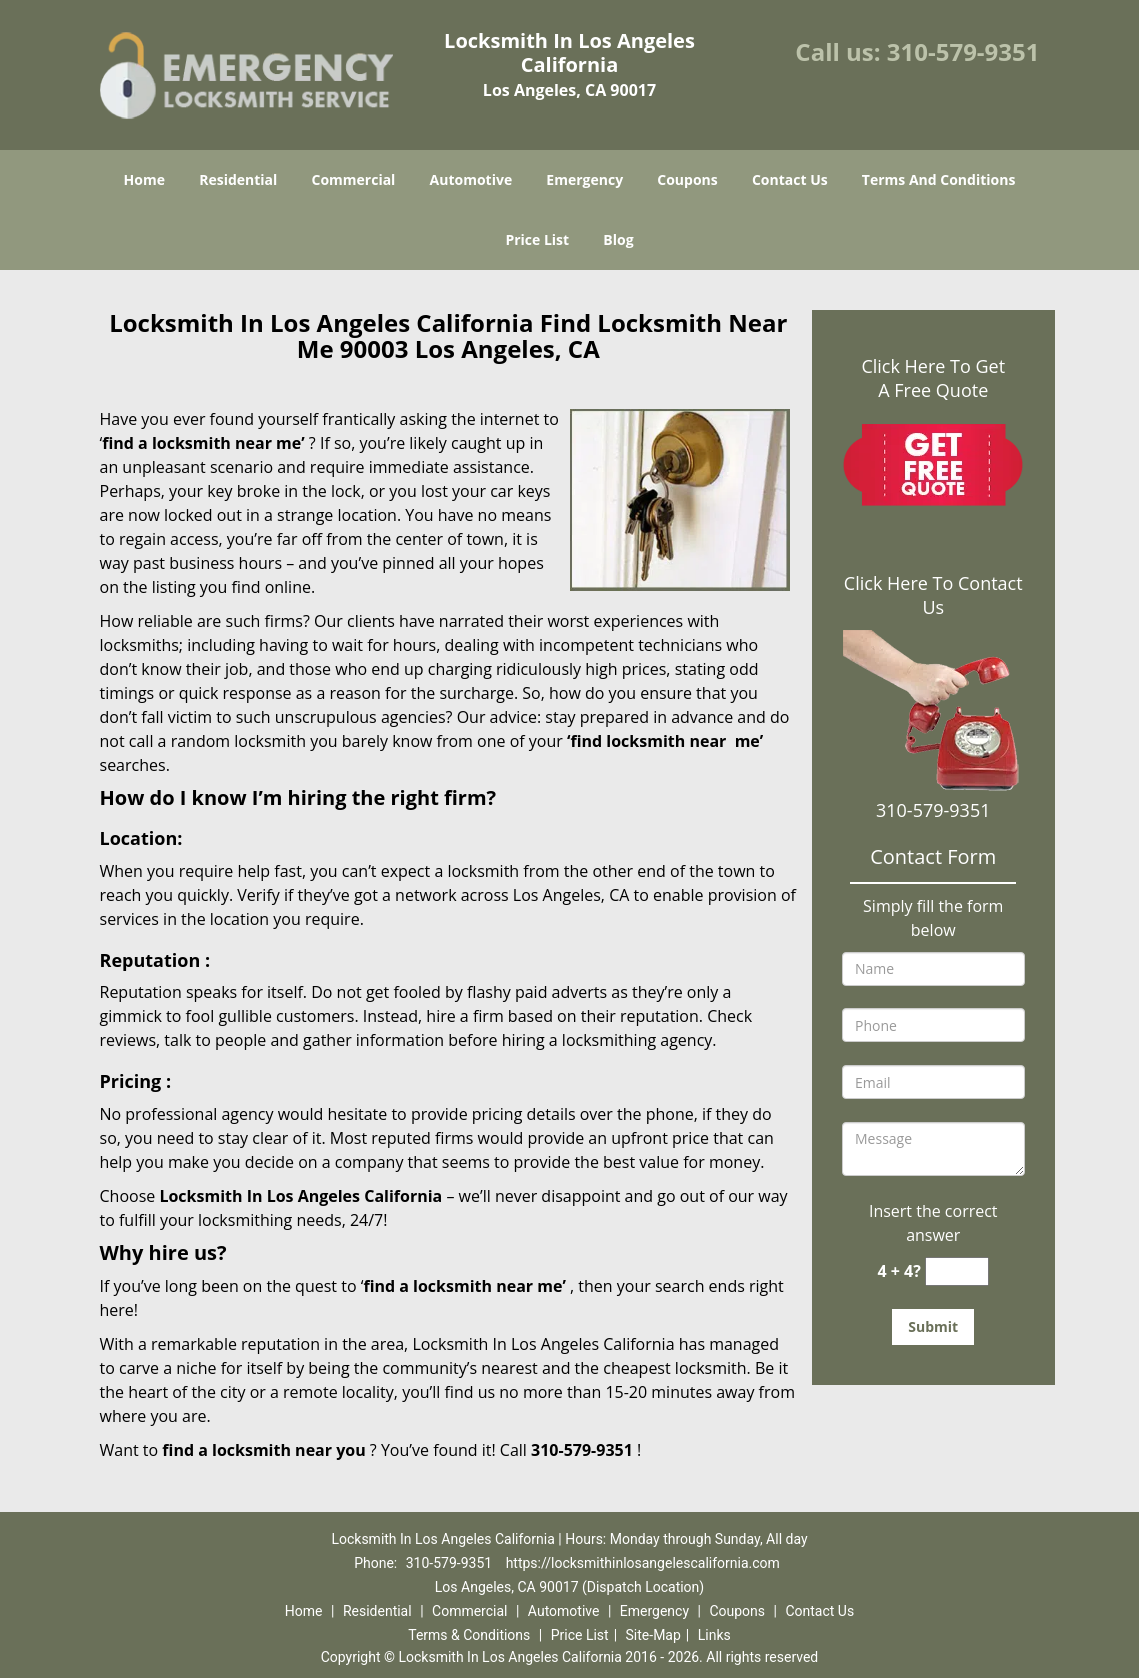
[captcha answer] (957, 1271)
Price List (537, 239)
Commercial (353, 179)
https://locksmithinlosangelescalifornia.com (643, 1563)
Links (714, 1635)
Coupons (687, 179)
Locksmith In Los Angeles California (300, 1196)
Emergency (584, 179)
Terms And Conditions (939, 179)
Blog (618, 239)
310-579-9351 (963, 51)
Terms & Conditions (469, 1635)
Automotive (471, 179)
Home (144, 179)
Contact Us (790, 179)
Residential (238, 179)
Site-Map (653, 1635)
